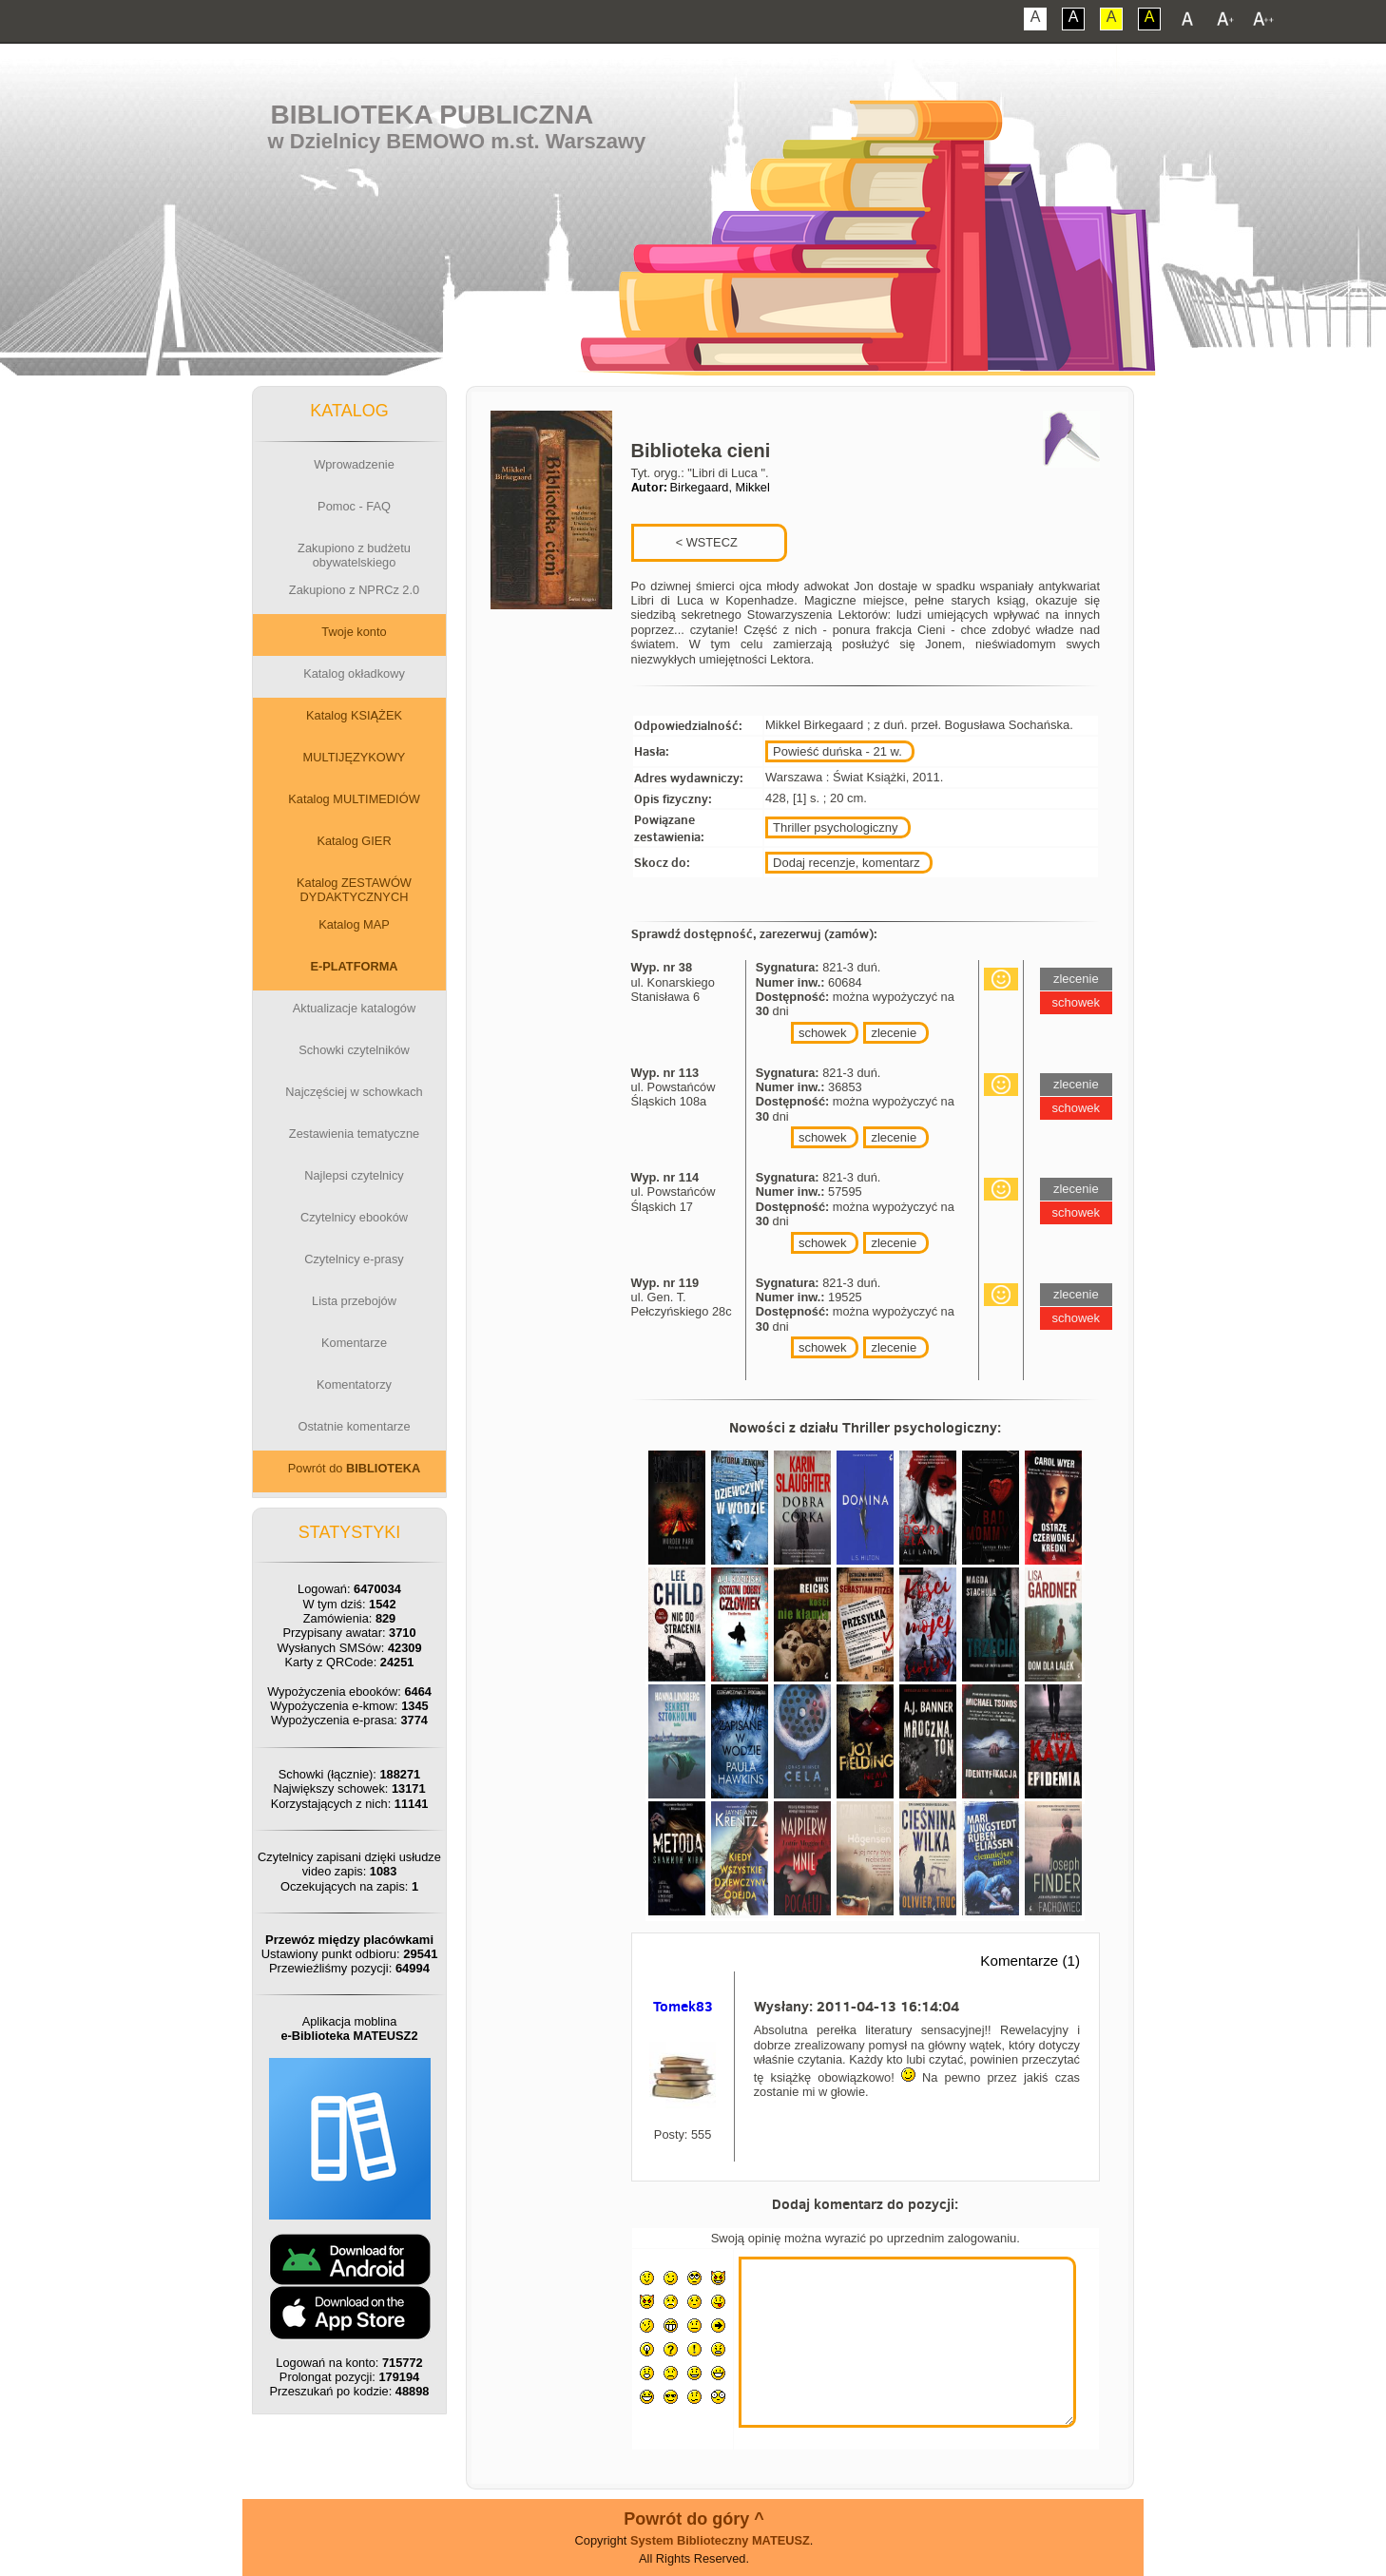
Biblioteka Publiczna (432, 114)
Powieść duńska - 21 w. (837, 751)
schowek (823, 1033)
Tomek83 (683, 2006)
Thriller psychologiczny (835, 827)
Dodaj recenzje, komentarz (846, 862)
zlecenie (893, 1033)
